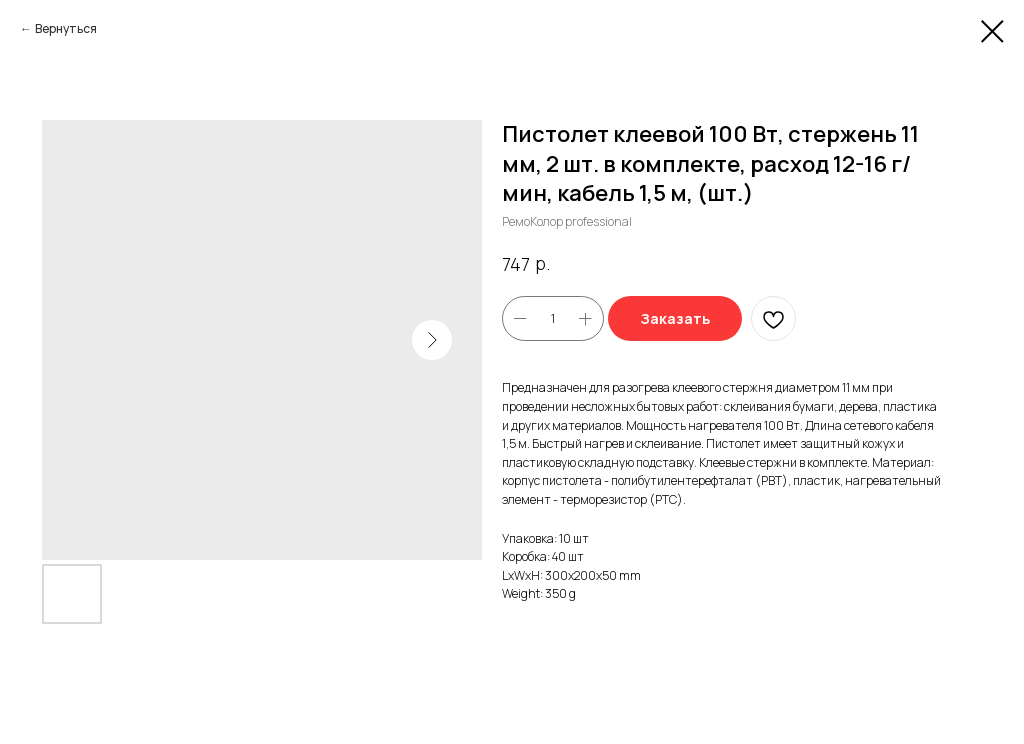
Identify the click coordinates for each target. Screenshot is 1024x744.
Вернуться (66, 28)
